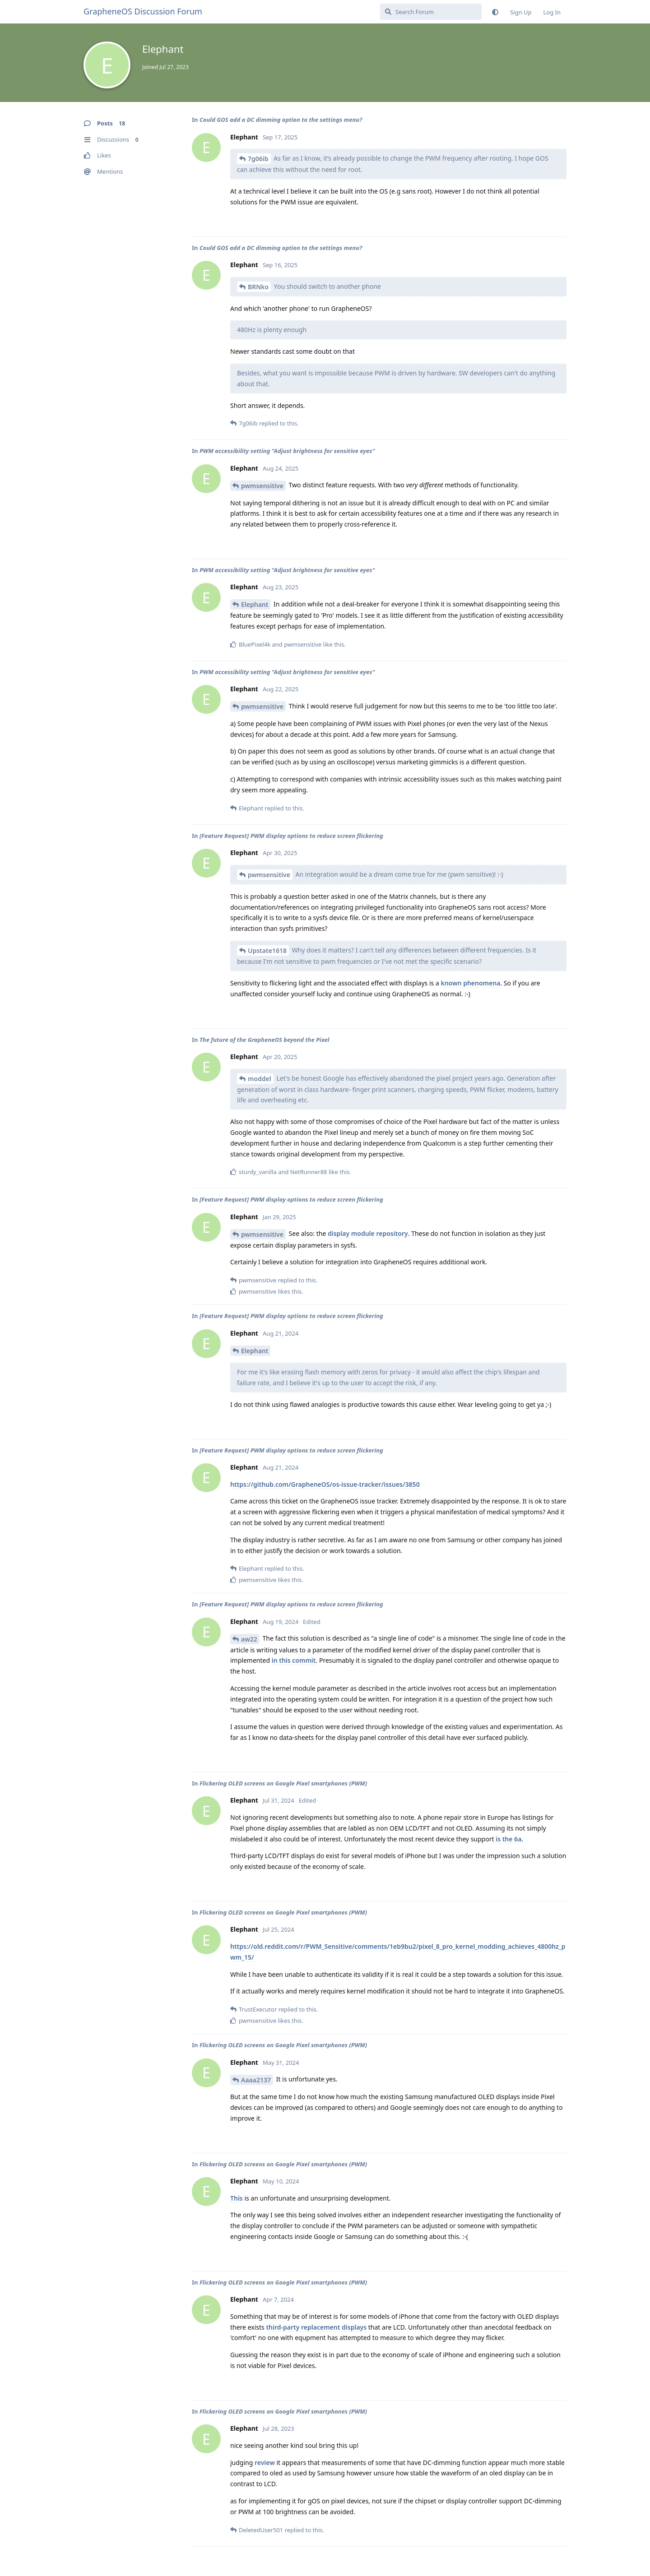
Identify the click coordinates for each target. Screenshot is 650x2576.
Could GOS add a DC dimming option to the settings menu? (281, 120)
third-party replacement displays (316, 2327)
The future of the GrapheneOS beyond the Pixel (265, 1040)
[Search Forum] (431, 12)
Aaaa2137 (256, 2080)
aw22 (249, 1639)
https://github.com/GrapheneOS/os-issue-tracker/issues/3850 (325, 1484)
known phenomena (470, 983)
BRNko (258, 286)
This (236, 2198)
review (265, 2462)
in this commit (294, 1660)
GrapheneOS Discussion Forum (143, 11)
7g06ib (258, 158)
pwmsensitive (262, 485)
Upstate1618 (267, 950)
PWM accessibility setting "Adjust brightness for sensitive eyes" (287, 451)
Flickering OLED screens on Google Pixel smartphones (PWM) (283, 1783)
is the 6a (508, 1839)
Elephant (254, 604)
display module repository (368, 1233)
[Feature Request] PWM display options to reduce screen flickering (291, 836)
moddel (259, 1078)
